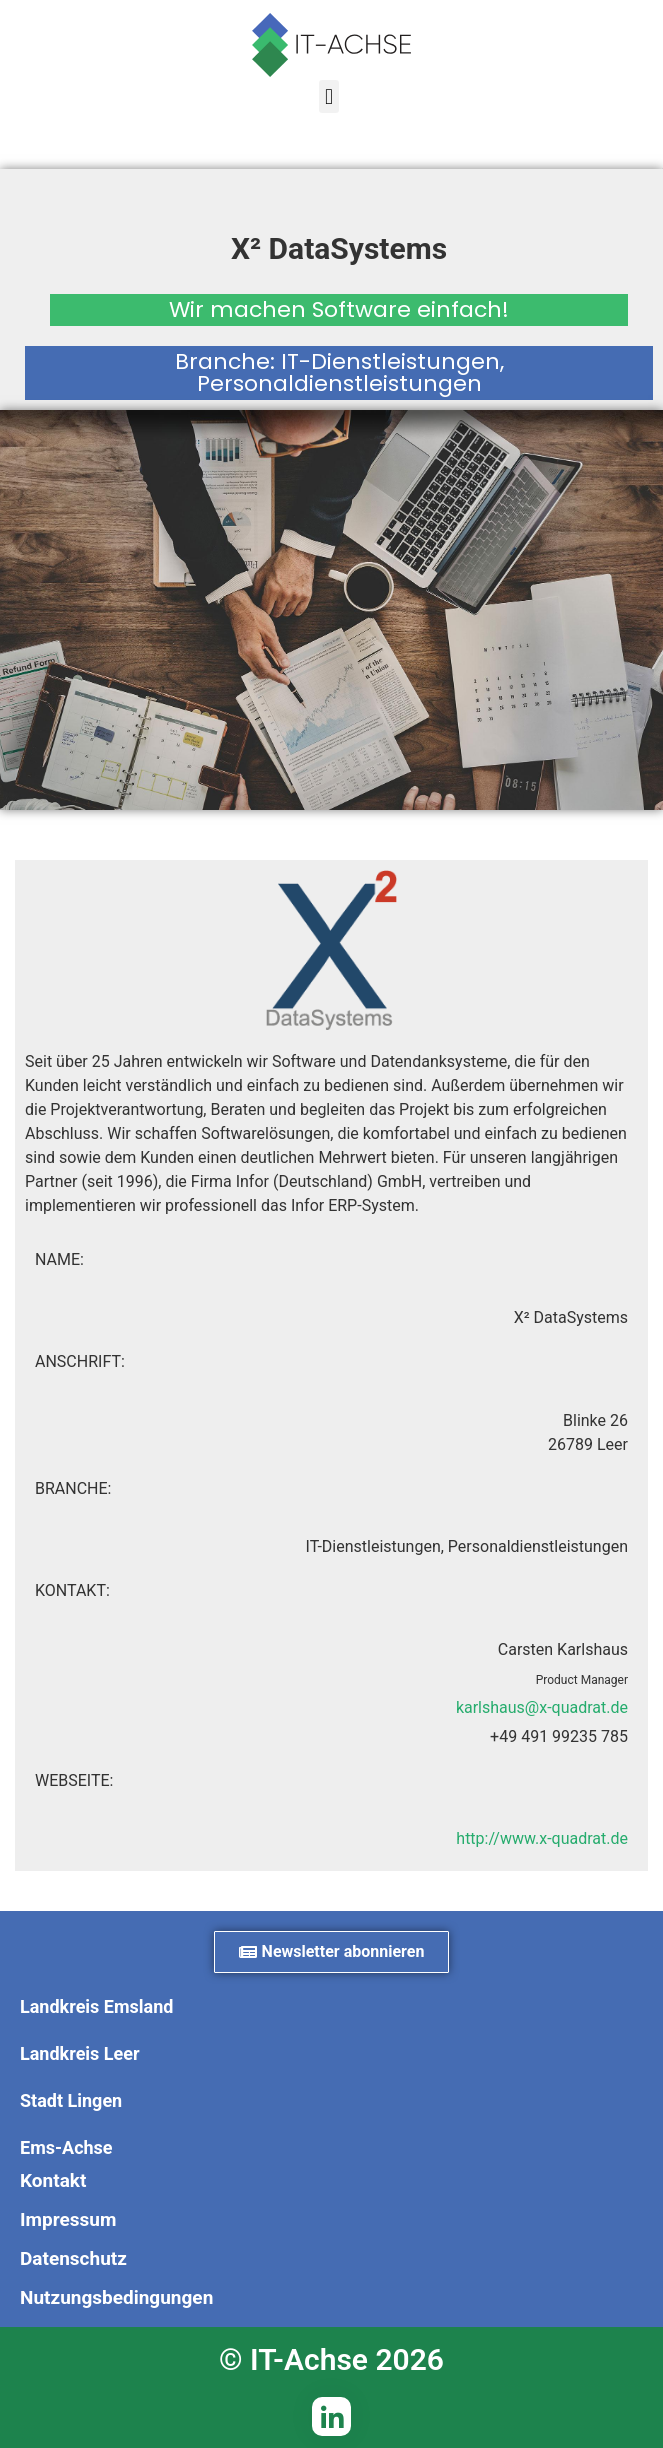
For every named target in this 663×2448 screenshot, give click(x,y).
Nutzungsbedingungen (116, 2297)
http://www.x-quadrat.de (542, 1838)
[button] (328, 96)
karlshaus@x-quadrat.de (542, 1707)
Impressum (68, 2219)
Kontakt (53, 2180)
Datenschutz (73, 2258)
